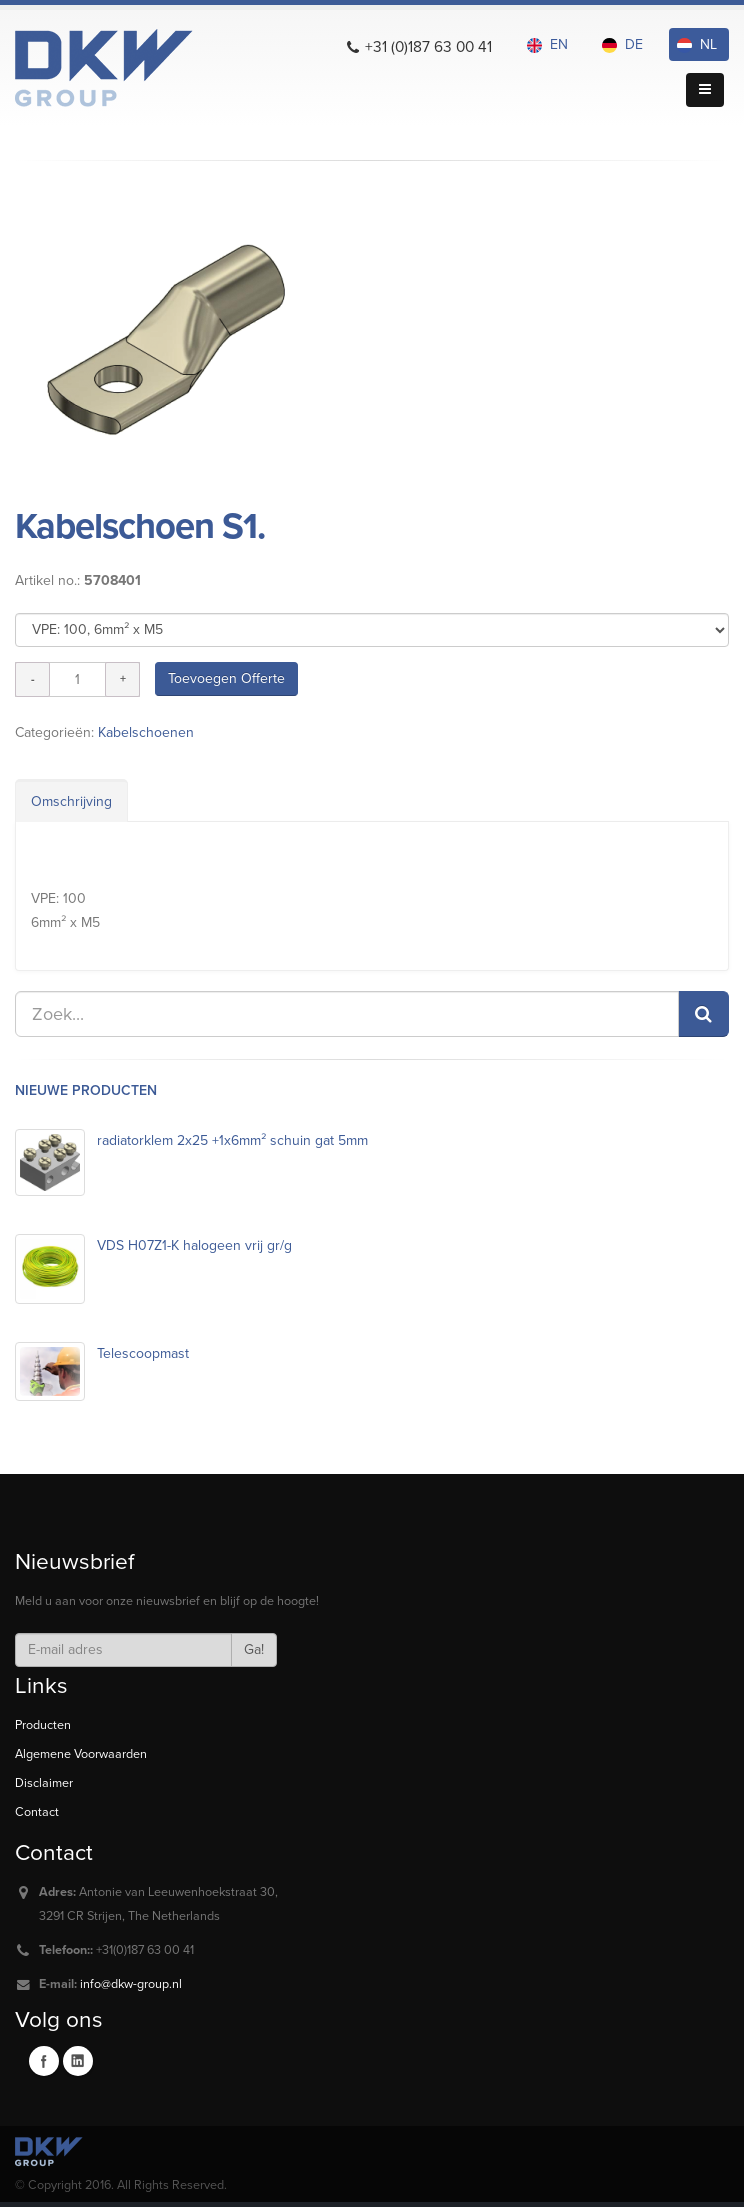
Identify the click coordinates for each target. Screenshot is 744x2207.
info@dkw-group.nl (131, 1984)
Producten (43, 1725)
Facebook (44, 2061)
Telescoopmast (143, 1353)
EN (547, 44)
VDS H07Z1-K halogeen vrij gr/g (194, 1245)
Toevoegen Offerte (226, 678)
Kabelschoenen (146, 732)
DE (622, 44)
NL (697, 44)
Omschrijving (71, 801)
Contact (37, 1812)
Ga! (254, 1649)
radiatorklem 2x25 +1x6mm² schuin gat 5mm (232, 1140)
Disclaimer (44, 1783)
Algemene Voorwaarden (81, 1754)
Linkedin (78, 2061)
